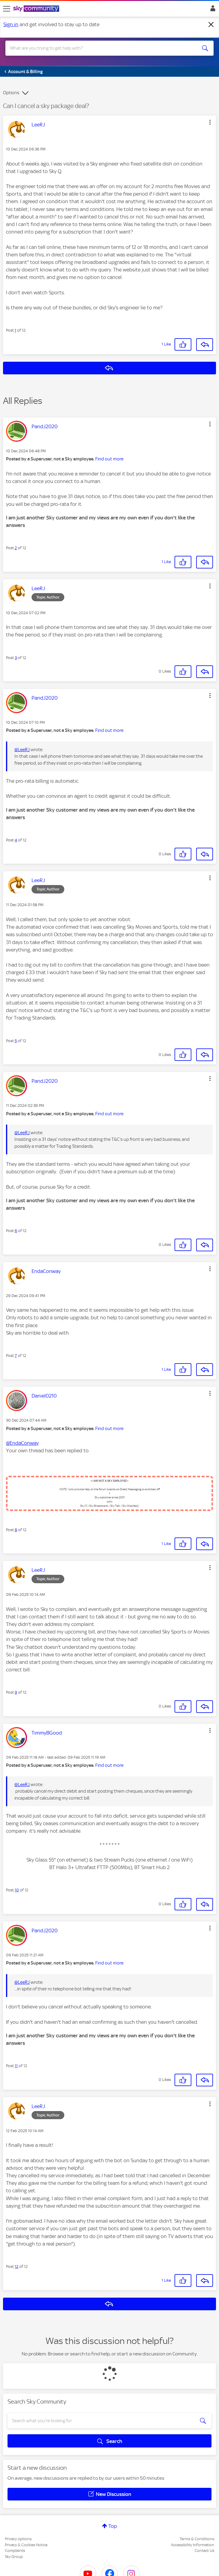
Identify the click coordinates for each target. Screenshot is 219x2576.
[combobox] (99, 48)
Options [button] (11, 92)
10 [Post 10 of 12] (17, 1890)
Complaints (15, 2550)
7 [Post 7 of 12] (16, 1355)
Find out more (109, 459)
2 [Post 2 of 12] (16, 548)
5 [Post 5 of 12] (16, 1041)
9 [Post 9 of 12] (16, 1692)
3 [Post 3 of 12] (16, 657)
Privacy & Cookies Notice (26, 2545)
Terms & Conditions (197, 2539)
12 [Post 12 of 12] (16, 2266)
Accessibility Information (192, 2545)
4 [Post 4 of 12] (16, 840)
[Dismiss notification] (211, 24)
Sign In (211, 9)
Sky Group (14, 2556)
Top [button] (112, 2526)
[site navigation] (6, 9)
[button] (210, 122)
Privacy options (18, 2539)
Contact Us (204, 2550)
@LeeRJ (22, 749)
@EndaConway (22, 1443)
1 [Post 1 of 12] (15, 330)
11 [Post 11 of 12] (16, 2066)
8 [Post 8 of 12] (16, 1530)
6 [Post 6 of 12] (16, 1230)
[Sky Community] (37, 9)
